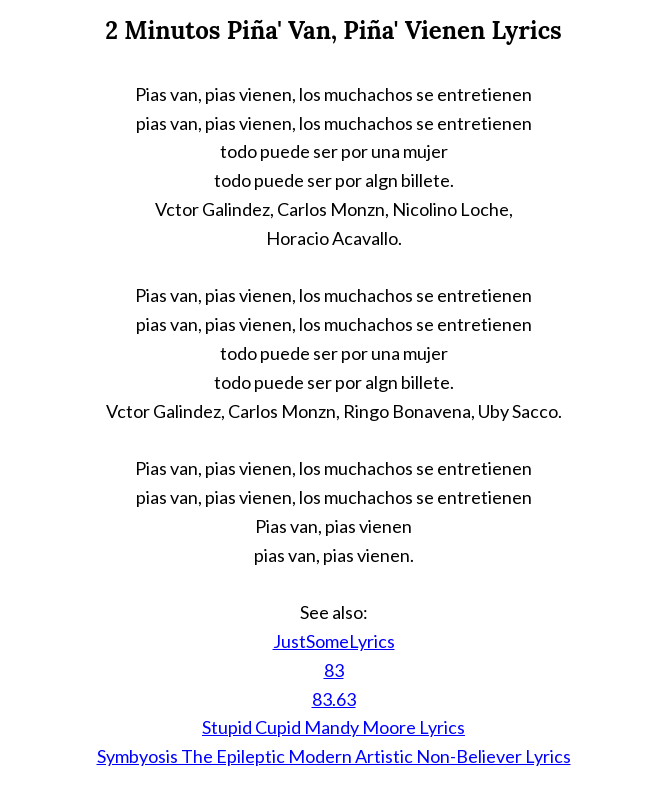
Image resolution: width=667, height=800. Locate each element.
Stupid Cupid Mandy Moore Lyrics (333, 727)
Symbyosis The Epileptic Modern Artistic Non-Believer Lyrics (334, 756)
